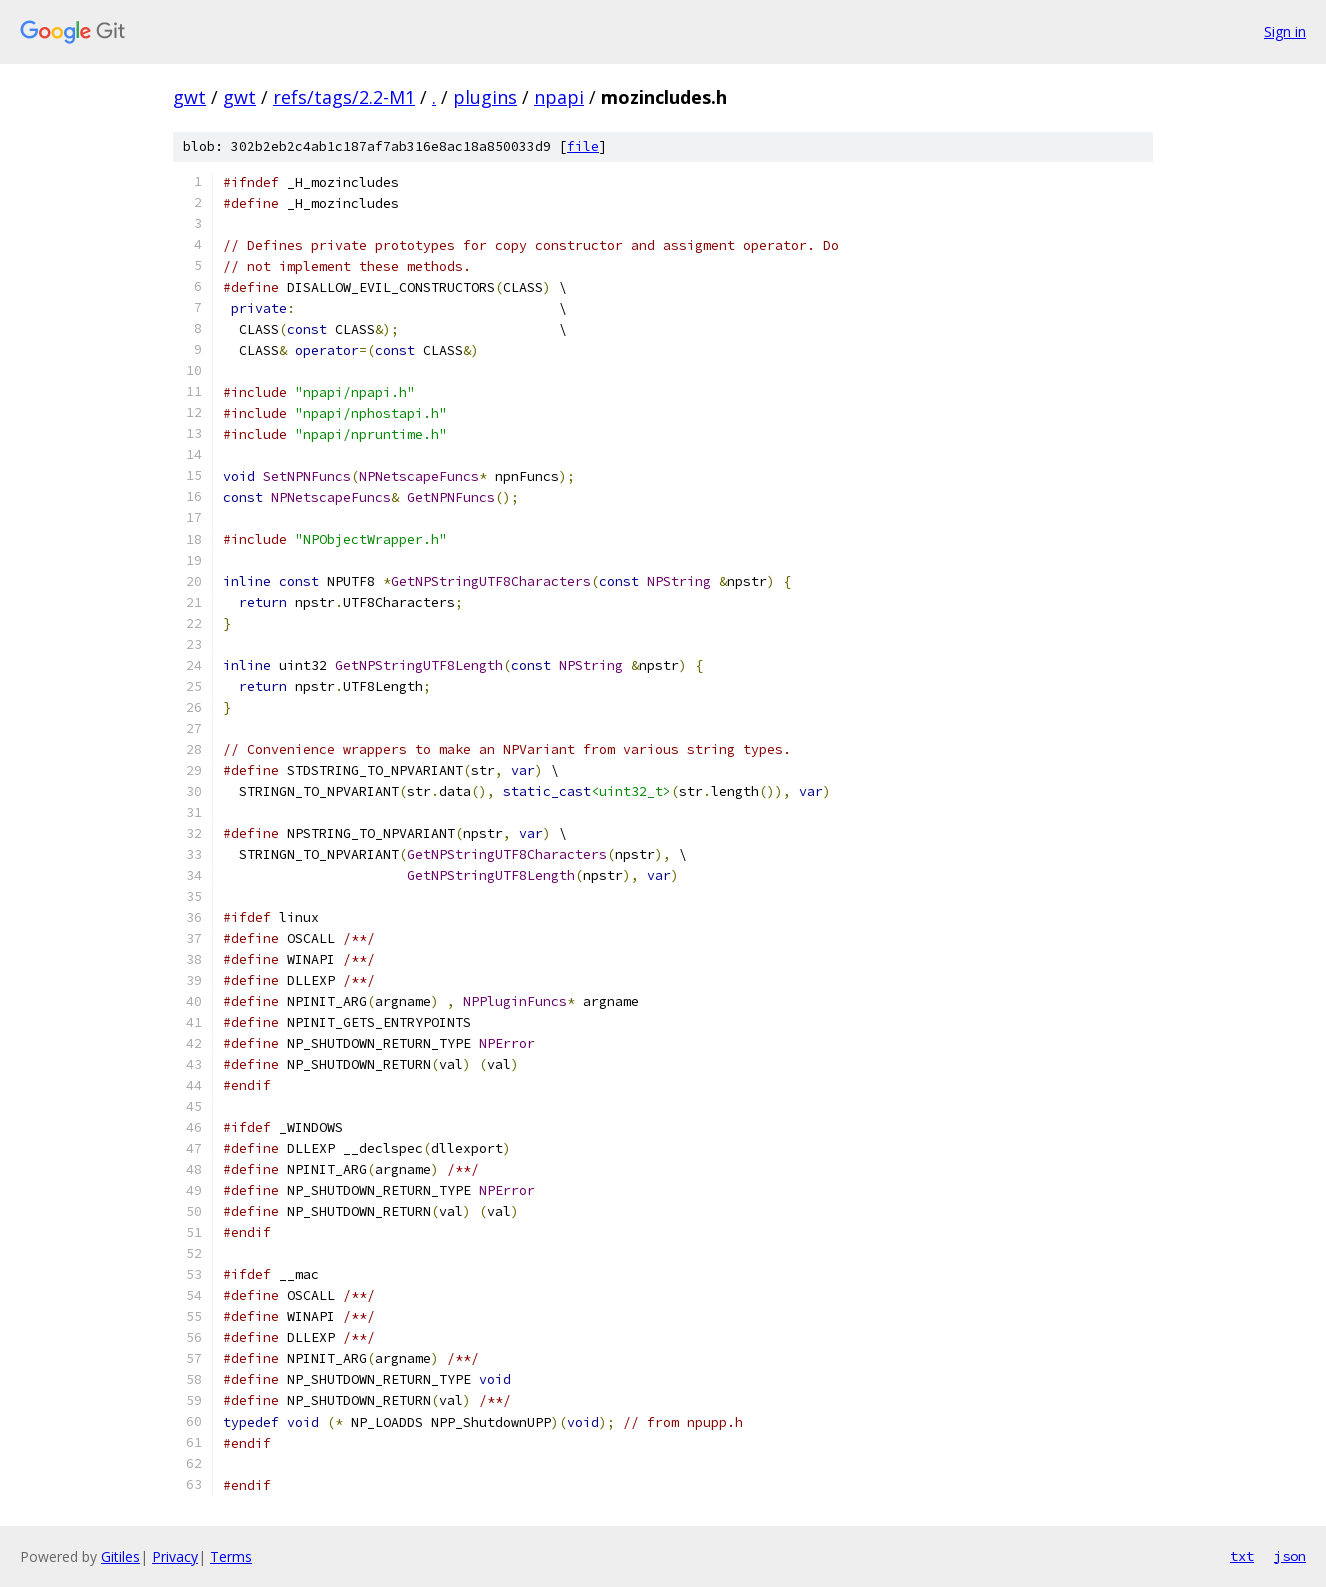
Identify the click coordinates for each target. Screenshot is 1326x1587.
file (583, 146)
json (1290, 1556)
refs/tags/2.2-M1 (344, 97)
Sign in (1285, 31)
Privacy (175, 1556)
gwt (189, 97)
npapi (559, 97)
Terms (231, 1556)
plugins (485, 97)
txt (1242, 1556)
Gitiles (120, 1556)
